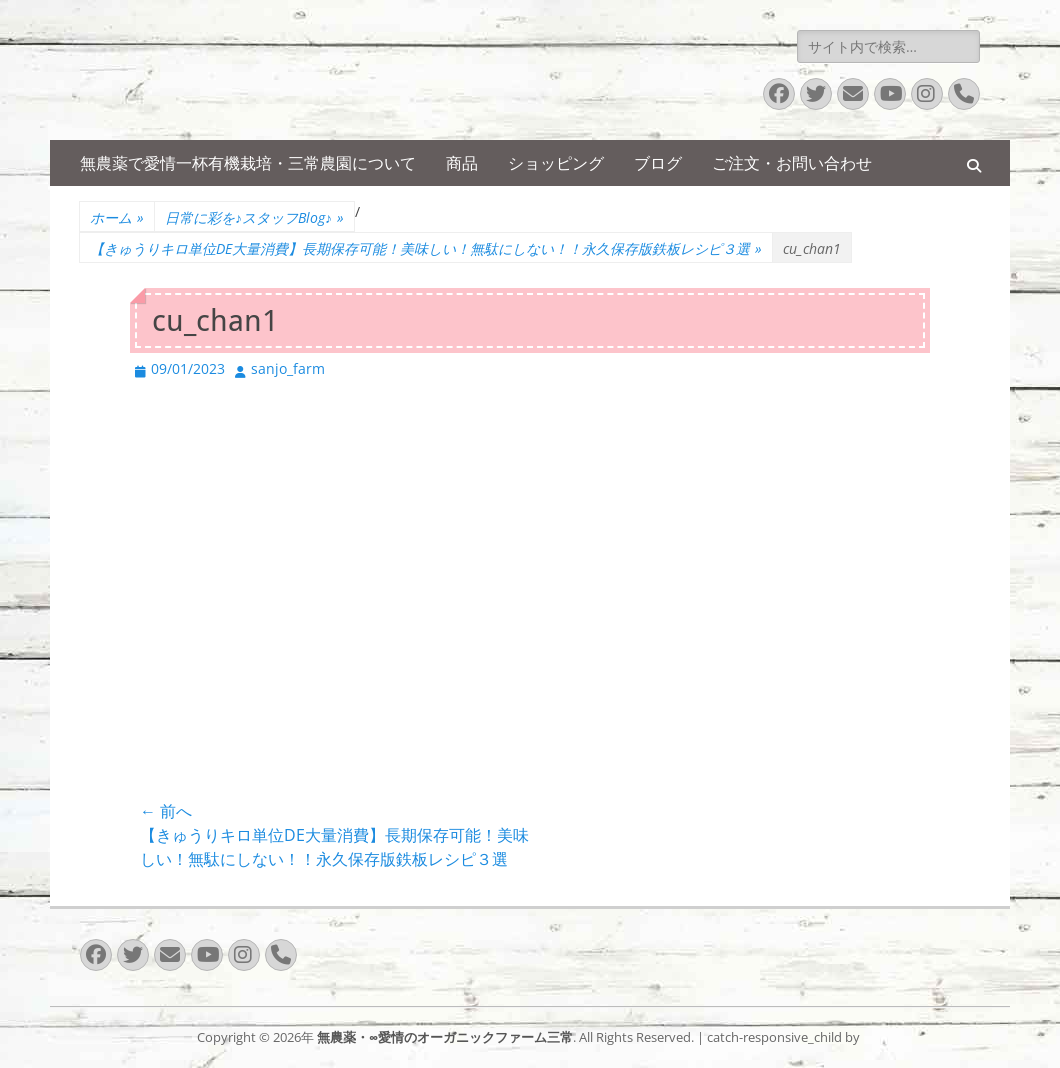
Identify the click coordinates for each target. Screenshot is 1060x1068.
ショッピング (556, 163)
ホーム (117, 217)
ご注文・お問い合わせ (792, 163)
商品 (462, 163)
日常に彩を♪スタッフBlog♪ (254, 217)
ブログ (658, 163)
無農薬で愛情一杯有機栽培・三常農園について (248, 163)
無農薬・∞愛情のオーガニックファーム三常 (445, 1037)
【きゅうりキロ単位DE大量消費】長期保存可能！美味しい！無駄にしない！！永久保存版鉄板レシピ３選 (426, 248)
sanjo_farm (288, 368)
